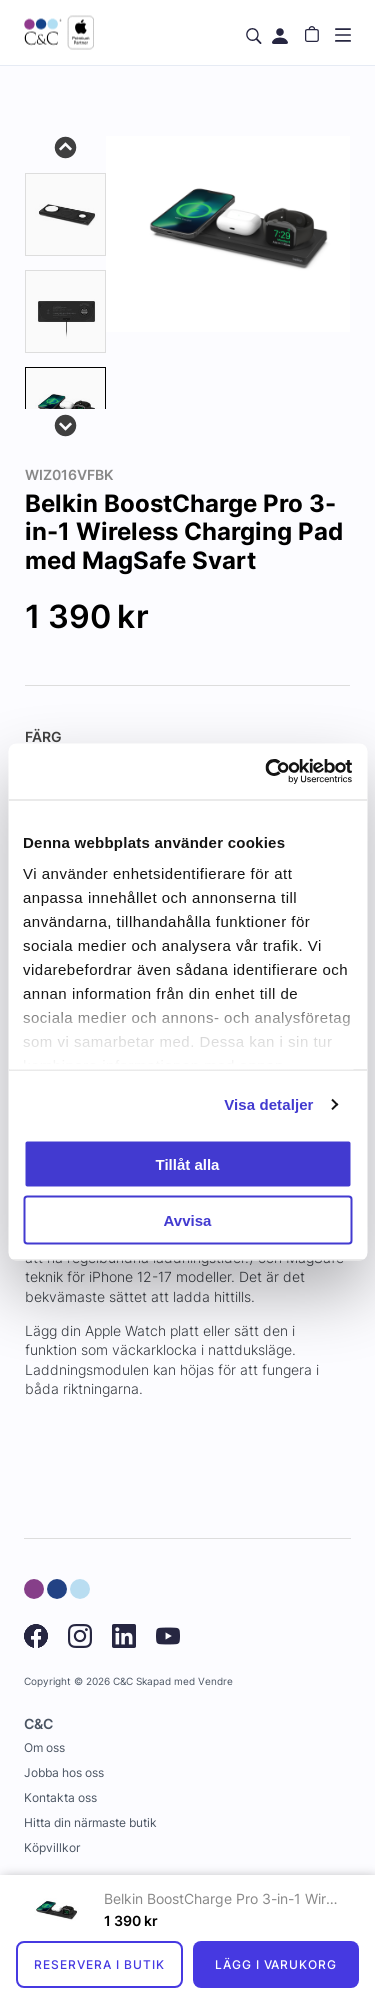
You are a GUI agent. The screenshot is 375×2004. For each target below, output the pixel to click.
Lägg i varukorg (276, 1964)
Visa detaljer (268, 1104)
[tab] (65, 214)
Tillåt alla (188, 1163)
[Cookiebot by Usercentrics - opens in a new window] (267, 772)
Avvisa (188, 1220)
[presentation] (65, 408)
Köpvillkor (52, 1847)
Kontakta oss (60, 1797)
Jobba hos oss (64, 1772)
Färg (43, 736)
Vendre (215, 1681)
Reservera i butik (99, 1964)
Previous (66, 146)
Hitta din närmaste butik (90, 1822)
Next (66, 424)
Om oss (44, 1747)
